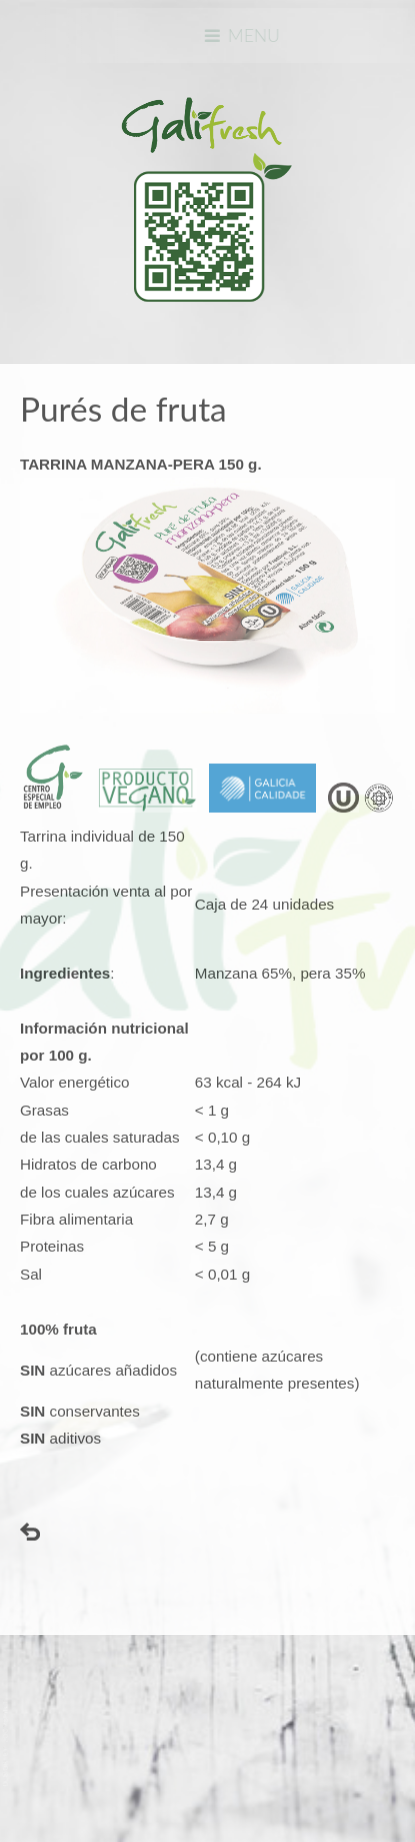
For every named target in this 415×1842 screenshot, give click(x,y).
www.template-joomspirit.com (7, 1743)
